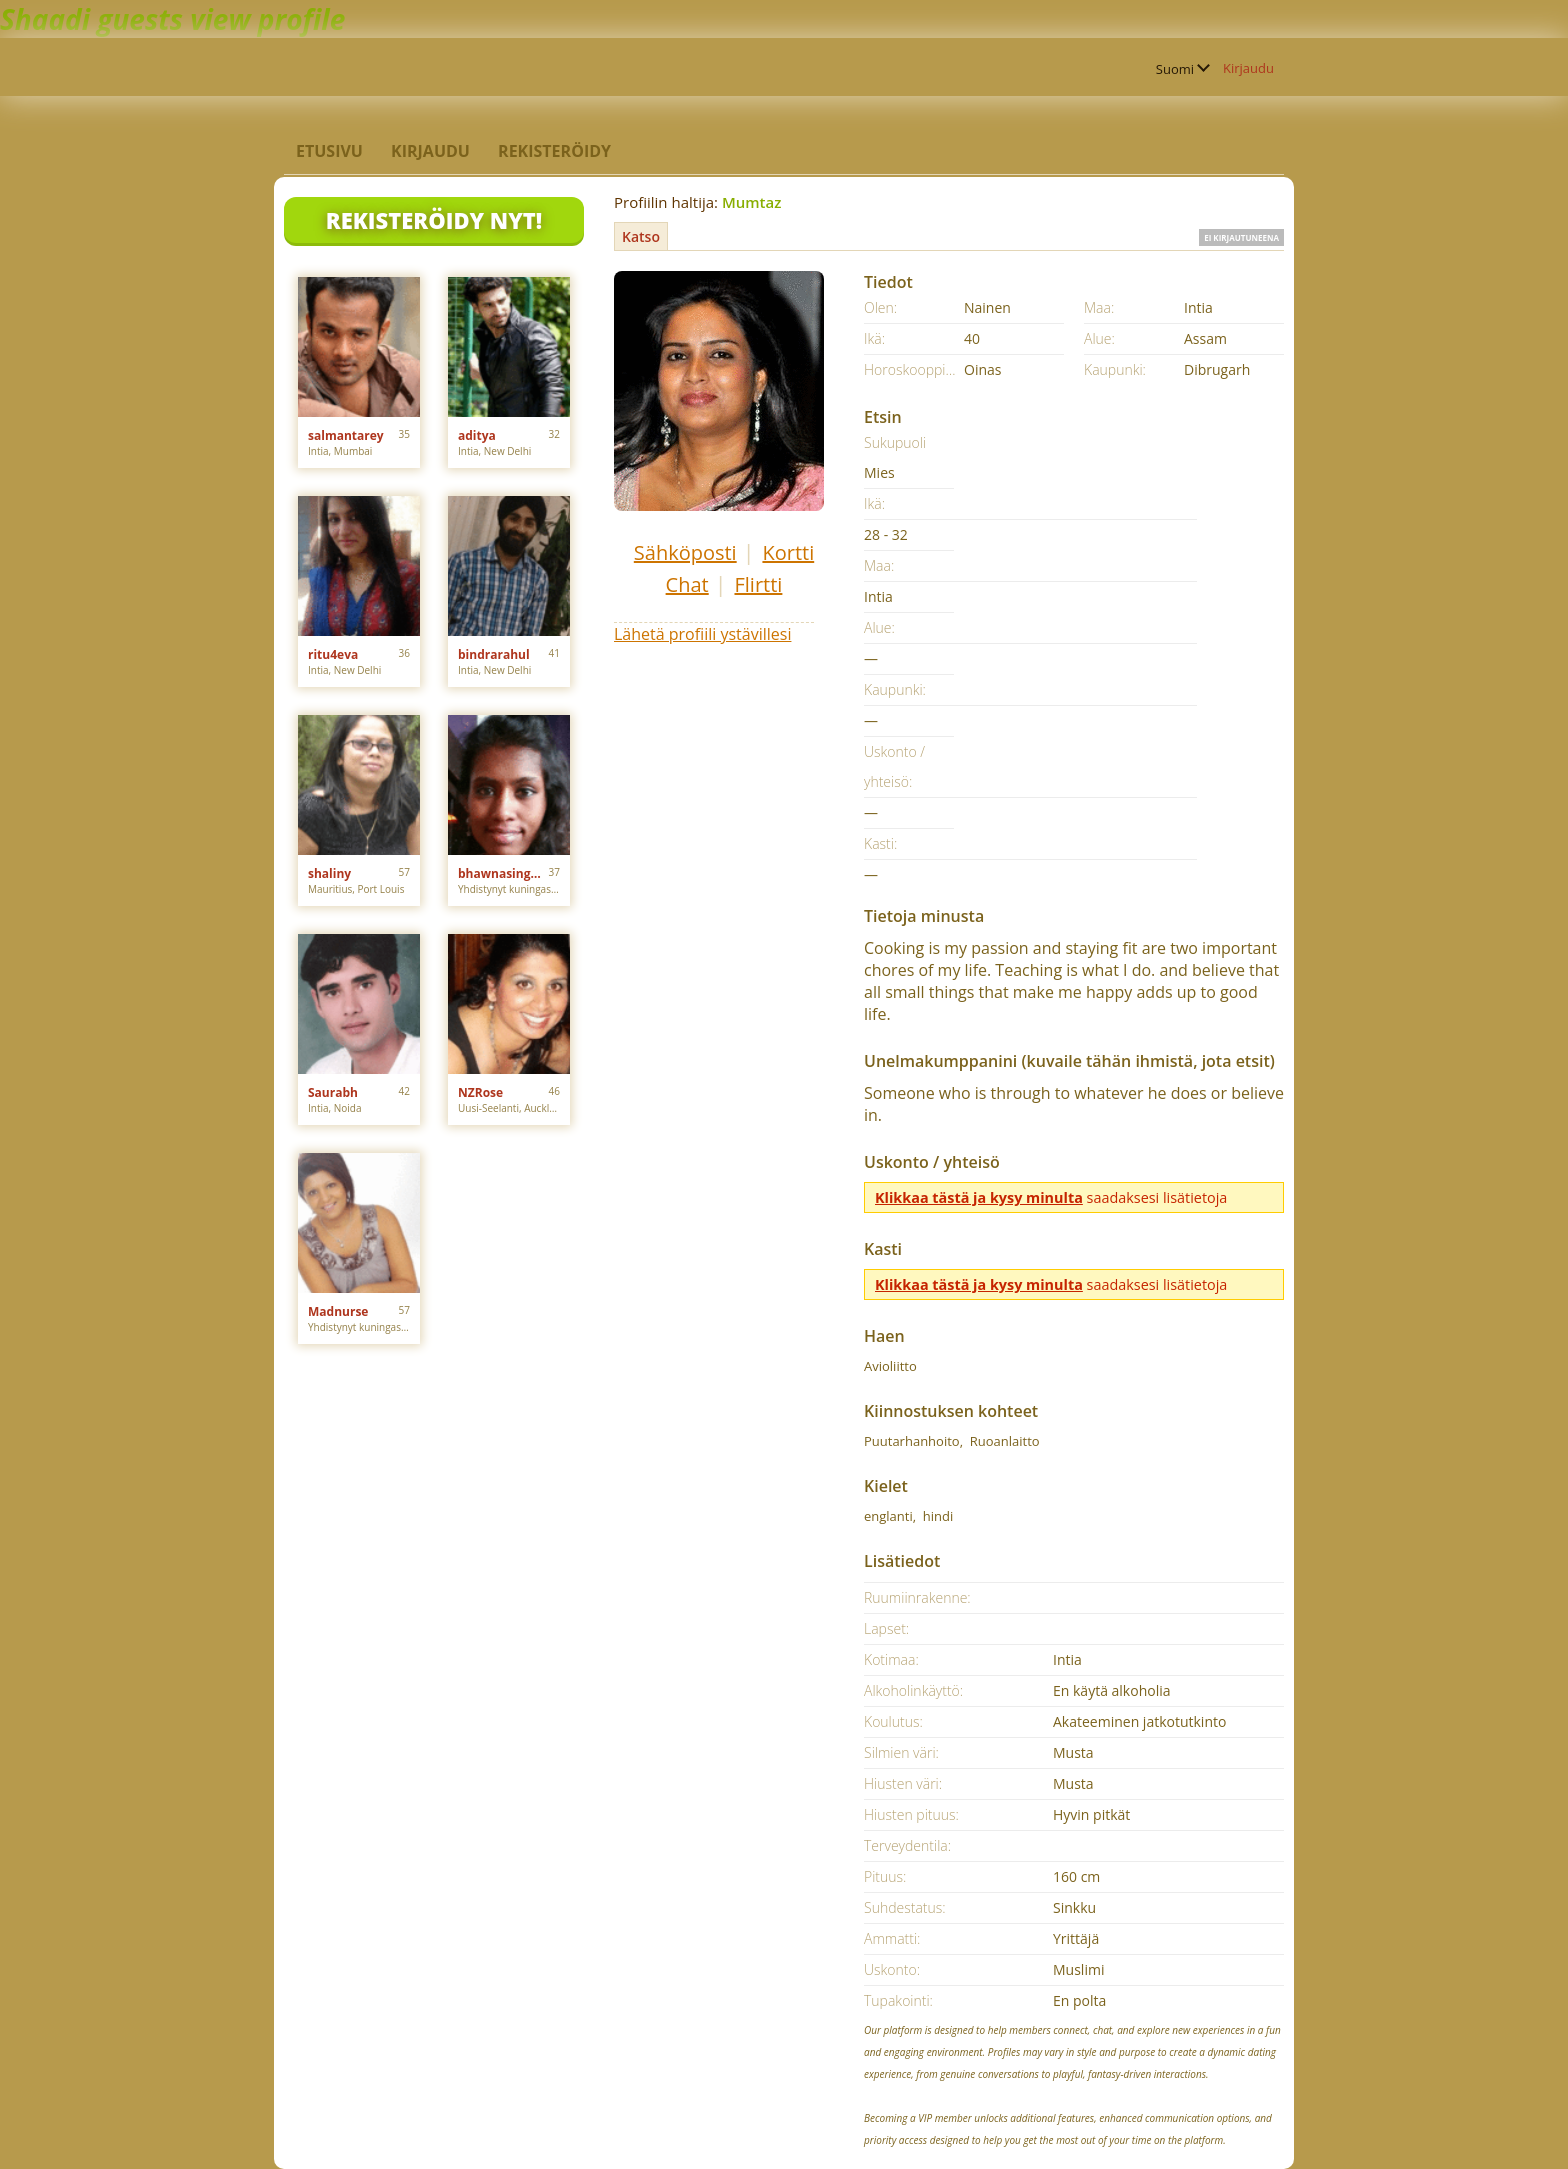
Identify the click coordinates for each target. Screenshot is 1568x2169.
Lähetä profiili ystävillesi (702, 634)
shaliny (329, 873)
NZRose (480, 1092)
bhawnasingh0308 (503, 873)
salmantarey (346, 435)
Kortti (788, 552)
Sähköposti (685, 552)
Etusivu (329, 151)
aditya (477, 435)
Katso (641, 236)
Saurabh (333, 1092)
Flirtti (758, 584)
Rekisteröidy (554, 151)
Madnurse (338, 1311)
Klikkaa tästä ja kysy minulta (979, 1197)
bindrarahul (494, 654)
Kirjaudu (1248, 68)
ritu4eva (333, 654)
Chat (687, 584)
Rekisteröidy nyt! (434, 220)
